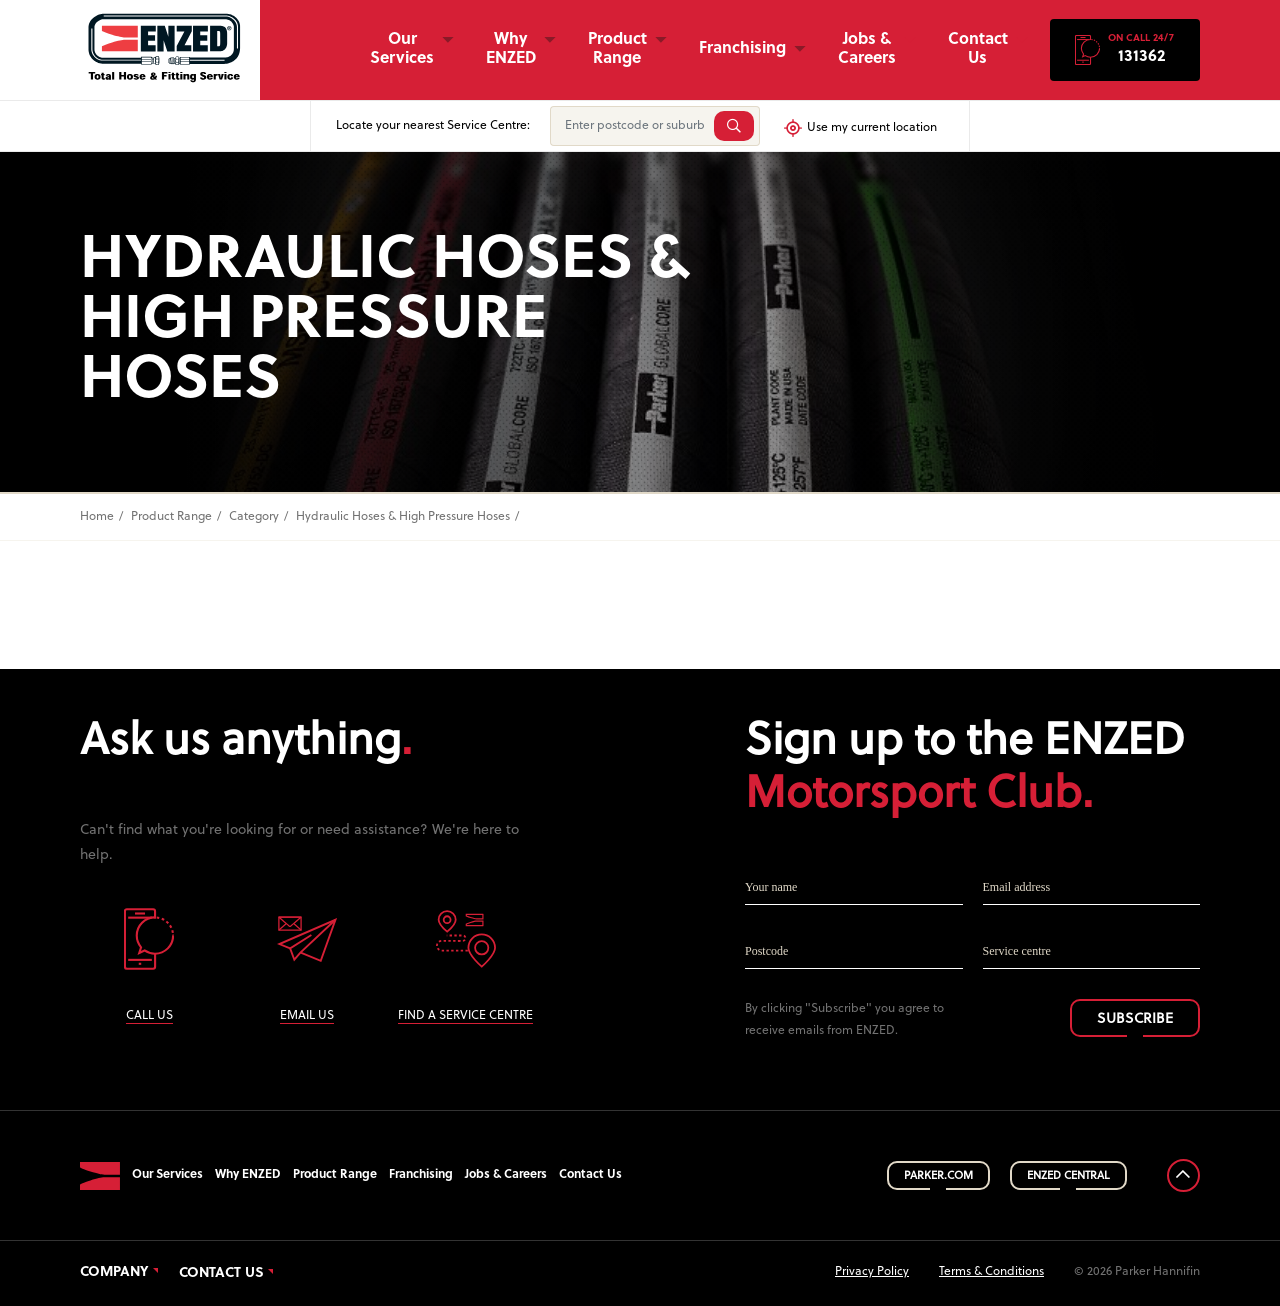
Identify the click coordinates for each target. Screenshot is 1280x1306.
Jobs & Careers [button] (867, 49)
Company (114, 1273)
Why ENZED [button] (511, 49)
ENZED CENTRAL (1068, 1176)
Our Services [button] (402, 49)
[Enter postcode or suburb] (630, 126)
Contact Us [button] (978, 49)
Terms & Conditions (991, 1272)
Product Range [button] (617, 49)
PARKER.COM (938, 1176)
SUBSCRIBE (1135, 1019)
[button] (1125, 50)
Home (97, 517)
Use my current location (859, 128)
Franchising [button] (742, 49)
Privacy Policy (872, 1272)
